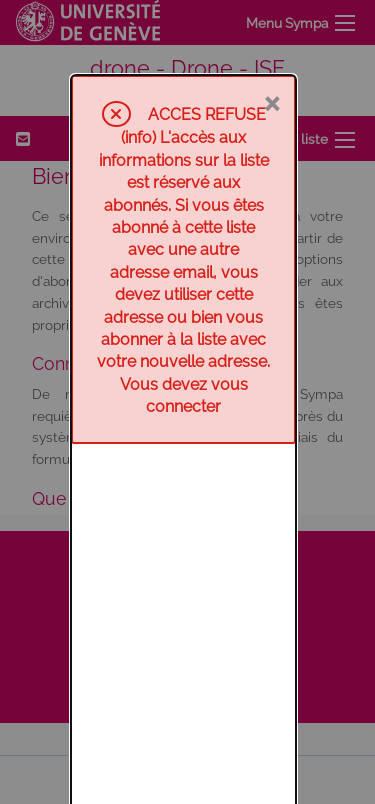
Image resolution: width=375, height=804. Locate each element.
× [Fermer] (271, 27)
